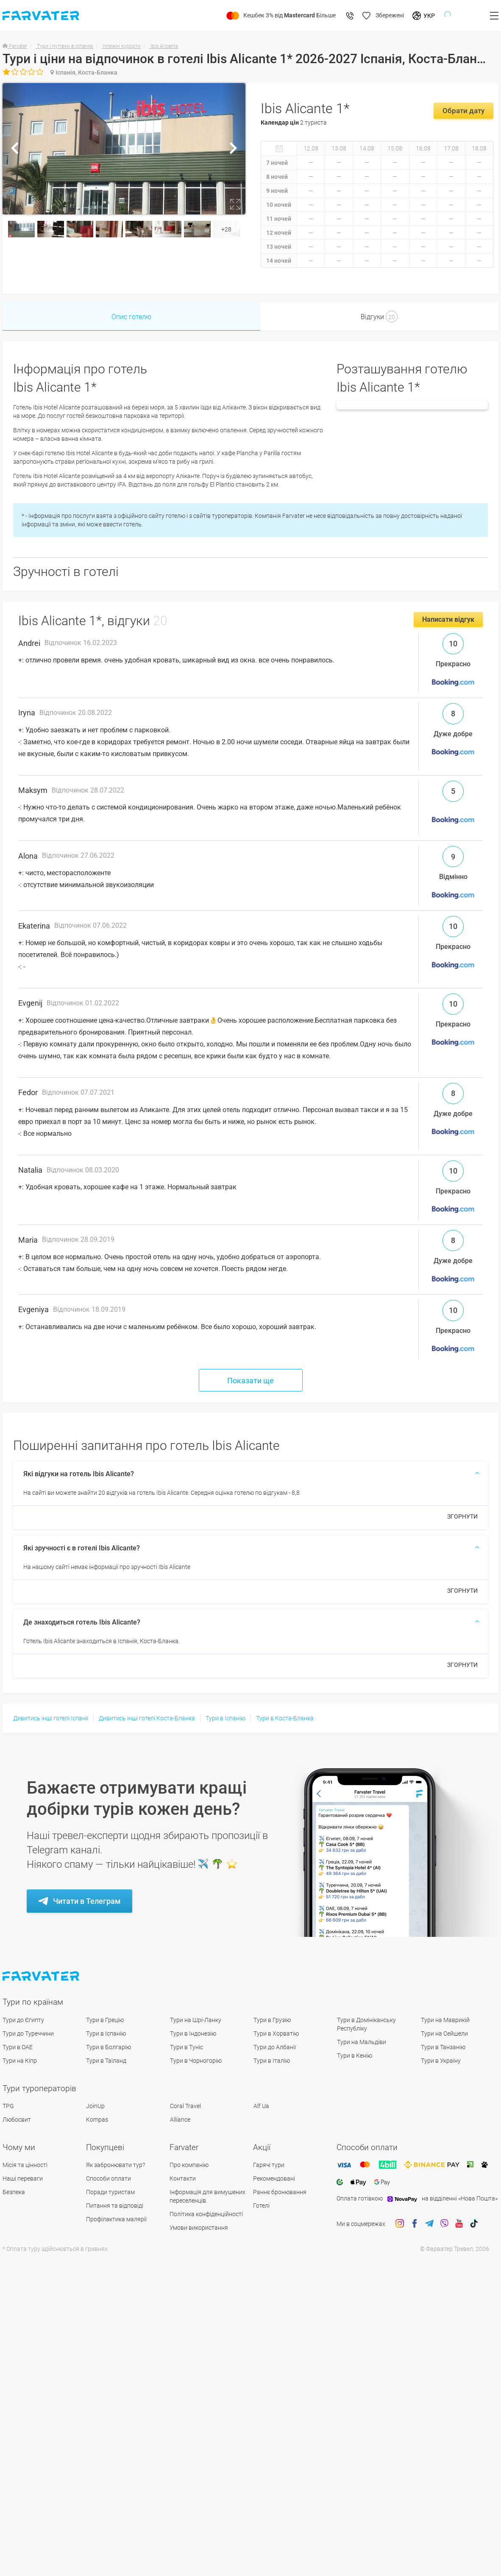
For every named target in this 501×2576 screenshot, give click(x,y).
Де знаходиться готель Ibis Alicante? (81, 1622)
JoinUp (95, 2106)
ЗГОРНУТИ (462, 1516)
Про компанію (189, 2165)
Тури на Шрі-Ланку (195, 2020)
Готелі (261, 2205)
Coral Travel (185, 2106)
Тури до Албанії (274, 2047)
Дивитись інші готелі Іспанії (50, 1718)
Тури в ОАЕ (18, 2047)
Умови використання (199, 2227)
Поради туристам (110, 2192)
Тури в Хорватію (276, 2033)
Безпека (14, 2192)
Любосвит (17, 2119)
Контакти (183, 2178)
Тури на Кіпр (20, 2060)
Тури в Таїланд (106, 2060)
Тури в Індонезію (193, 2033)
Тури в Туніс (186, 2047)
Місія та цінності (25, 2165)
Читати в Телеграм (87, 1901)
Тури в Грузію (272, 2020)
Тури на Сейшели (444, 2033)
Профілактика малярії (116, 2219)
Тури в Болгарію (108, 2047)
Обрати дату (463, 110)
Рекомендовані (274, 2178)
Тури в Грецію (105, 2020)
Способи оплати (108, 2178)
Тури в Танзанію (443, 2047)
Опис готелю (131, 317)
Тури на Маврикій (445, 2020)
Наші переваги (23, 2178)
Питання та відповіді (114, 2205)
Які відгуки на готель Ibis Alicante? (78, 1474)
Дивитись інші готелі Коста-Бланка (147, 1718)
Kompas (97, 2119)
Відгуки (379, 317)
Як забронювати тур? (115, 2165)
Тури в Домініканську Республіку (366, 2024)
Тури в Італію (271, 2060)
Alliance (180, 2119)
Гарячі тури (268, 2165)
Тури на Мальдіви (361, 2042)
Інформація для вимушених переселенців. (207, 2196)
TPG (8, 2106)
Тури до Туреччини (28, 2033)
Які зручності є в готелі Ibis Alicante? (81, 1548)
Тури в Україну (441, 2060)
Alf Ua (261, 2106)
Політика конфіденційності (206, 2214)
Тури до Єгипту (23, 2020)
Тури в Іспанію (225, 1718)
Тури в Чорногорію (196, 2060)
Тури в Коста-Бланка (285, 1718)
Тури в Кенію (354, 2055)
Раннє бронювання (279, 2192)
